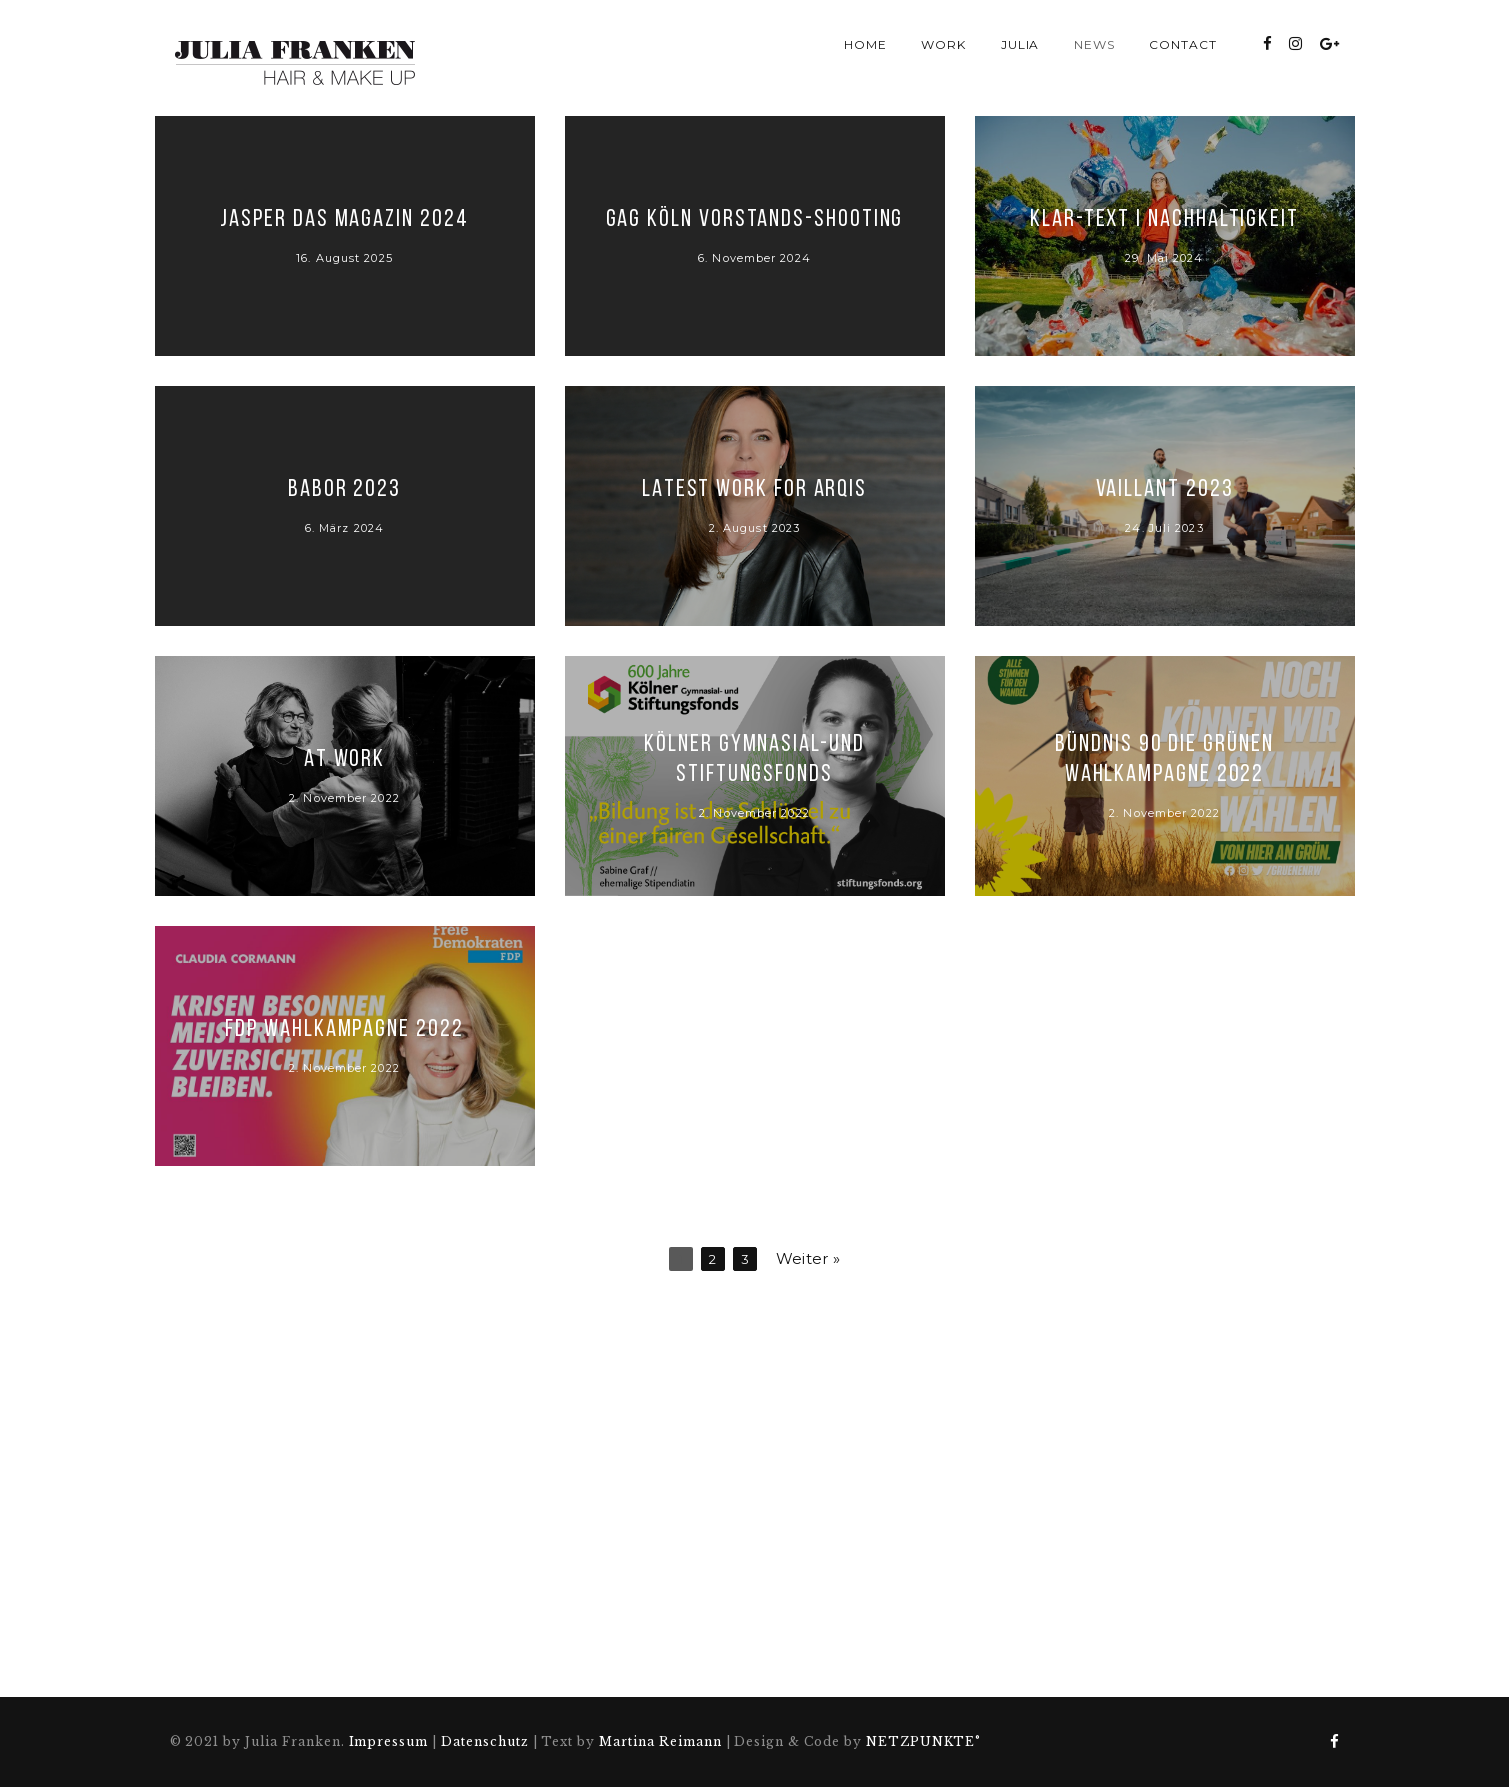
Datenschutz (485, 1741)
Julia (1020, 44)
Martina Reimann (660, 1741)
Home (865, 44)
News (1094, 44)
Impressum (389, 1741)
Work (943, 44)
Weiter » (808, 1258)
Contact (1183, 44)
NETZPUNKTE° (924, 1741)
